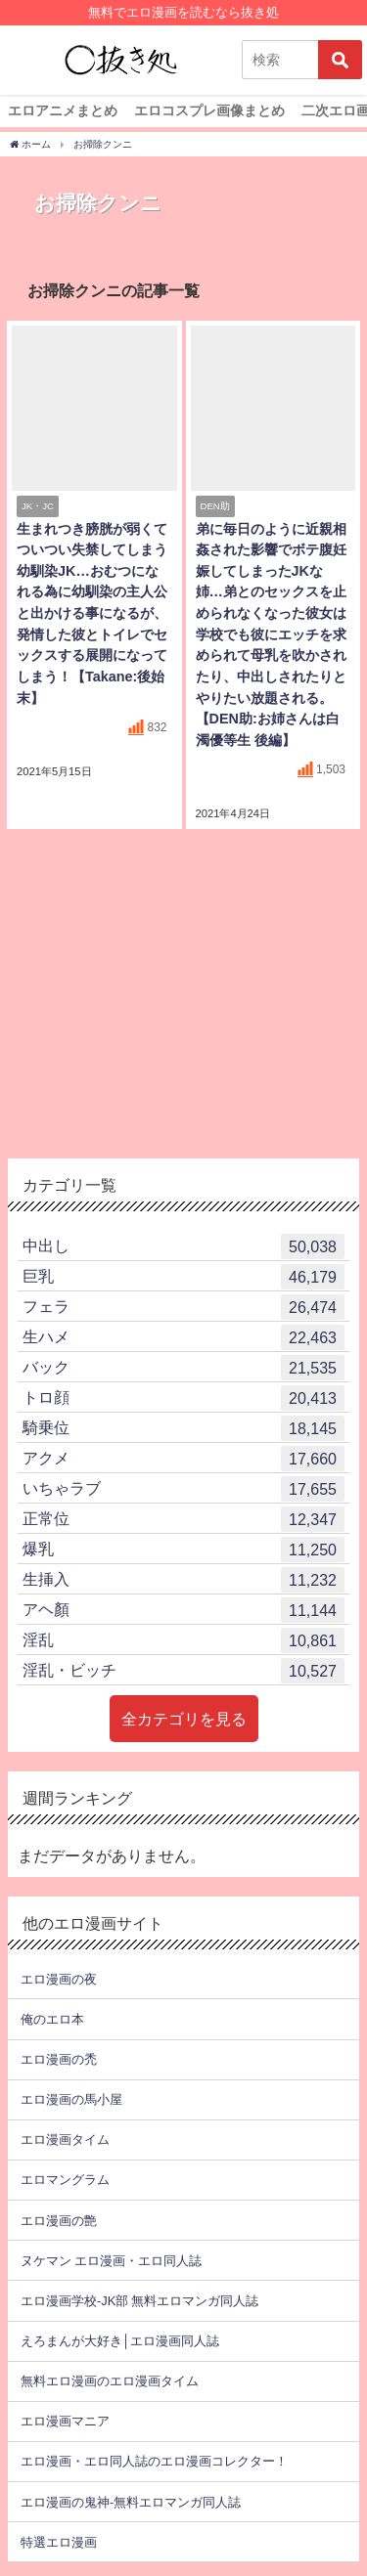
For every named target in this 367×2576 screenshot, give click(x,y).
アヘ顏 (183, 1610)
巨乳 (183, 1276)
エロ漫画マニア (65, 2421)
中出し (183, 1246)
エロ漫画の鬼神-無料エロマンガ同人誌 (131, 2502)
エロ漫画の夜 (59, 1979)
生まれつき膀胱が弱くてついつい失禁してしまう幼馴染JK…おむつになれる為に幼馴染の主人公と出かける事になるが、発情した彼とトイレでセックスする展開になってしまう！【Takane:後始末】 (92, 613)
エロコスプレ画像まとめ (209, 110)
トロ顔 (183, 1398)
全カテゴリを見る (184, 1718)
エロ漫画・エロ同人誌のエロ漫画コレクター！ (154, 2461)
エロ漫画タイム (65, 2139)
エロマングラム (65, 2179)
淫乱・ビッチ (183, 1670)
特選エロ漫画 (59, 2542)
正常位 (183, 1519)
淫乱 (183, 1640)
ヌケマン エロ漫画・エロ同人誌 (111, 2260)
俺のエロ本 (52, 2019)
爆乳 (183, 1549)
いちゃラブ (183, 1489)
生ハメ (183, 1337)
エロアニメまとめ (62, 110)
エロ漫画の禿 (59, 2059)
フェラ (183, 1307)
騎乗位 (183, 1428)
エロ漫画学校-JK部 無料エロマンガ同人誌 (139, 2300)
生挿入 (183, 1580)
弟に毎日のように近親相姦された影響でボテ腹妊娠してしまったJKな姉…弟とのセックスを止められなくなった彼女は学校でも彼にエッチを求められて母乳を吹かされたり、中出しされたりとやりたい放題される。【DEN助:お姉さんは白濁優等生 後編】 (271, 634)
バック (183, 1367)
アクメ (183, 1458)
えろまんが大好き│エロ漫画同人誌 (120, 2341)
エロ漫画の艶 (59, 2220)
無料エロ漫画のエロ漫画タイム (110, 2381)
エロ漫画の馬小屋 (71, 2099)
